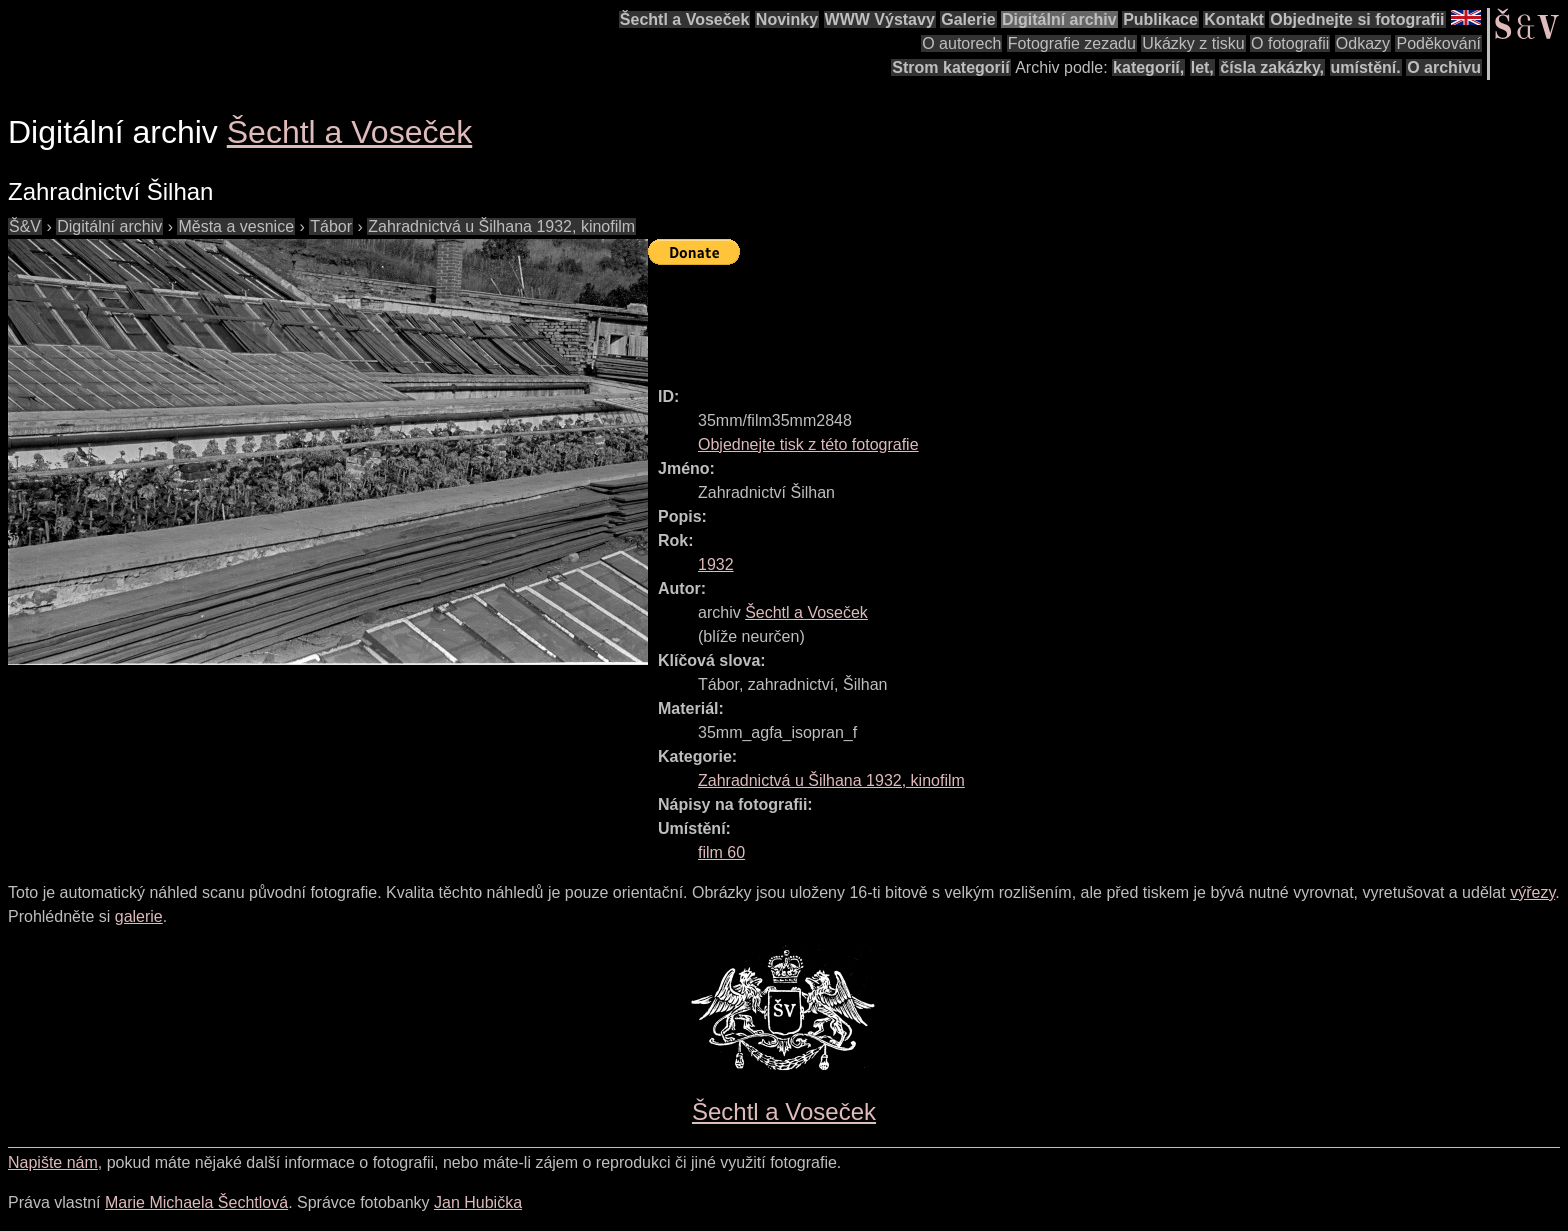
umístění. (1366, 67)
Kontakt (1234, 19)
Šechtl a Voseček (685, 19)
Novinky (787, 19)
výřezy (1532, 892)
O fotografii (1290, 43)
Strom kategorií (950, 67)
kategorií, (1148, 67)
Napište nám (53, 1162)
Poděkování (1438, 43)
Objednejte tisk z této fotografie (808, 444)
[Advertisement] (1012, 317)
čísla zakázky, (1272, 67)
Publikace (1160, 19)
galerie (139, 916)
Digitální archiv (1059, 19)
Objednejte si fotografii (1357, 19)
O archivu (1444, 67)
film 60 (721, 852)
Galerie (968, 19)
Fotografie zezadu (1072, 43)
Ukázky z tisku (1193, 43)
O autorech (961, 43)
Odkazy (1363, 43)
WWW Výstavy (880, 19)
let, (1202, 67)
